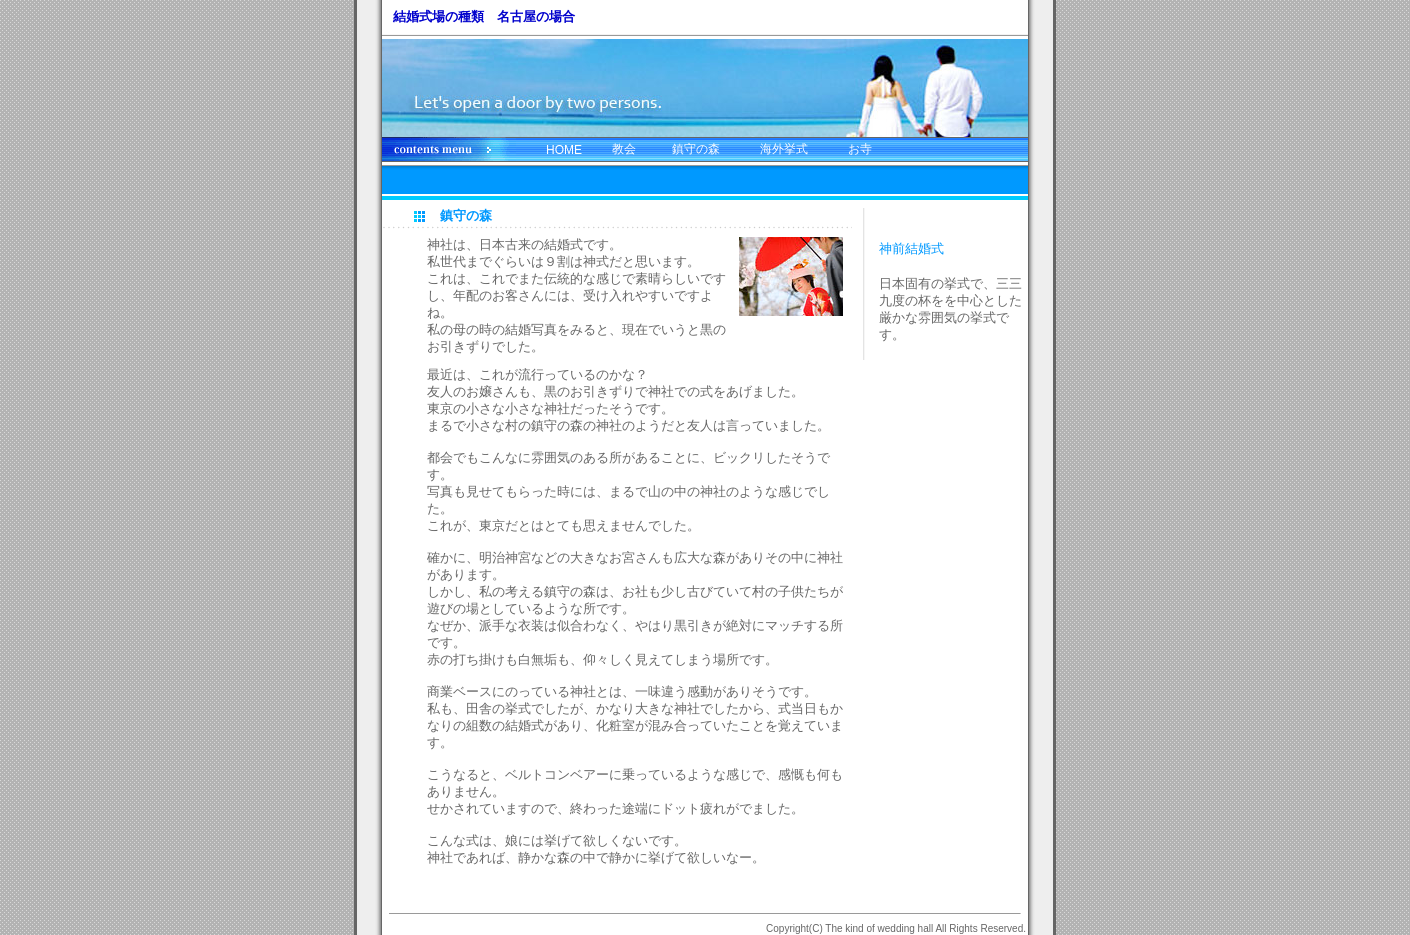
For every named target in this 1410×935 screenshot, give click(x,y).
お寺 (860, 149)
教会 (624, 149)
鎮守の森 (696, 149)
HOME (564, 150)
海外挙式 (784, 149)
